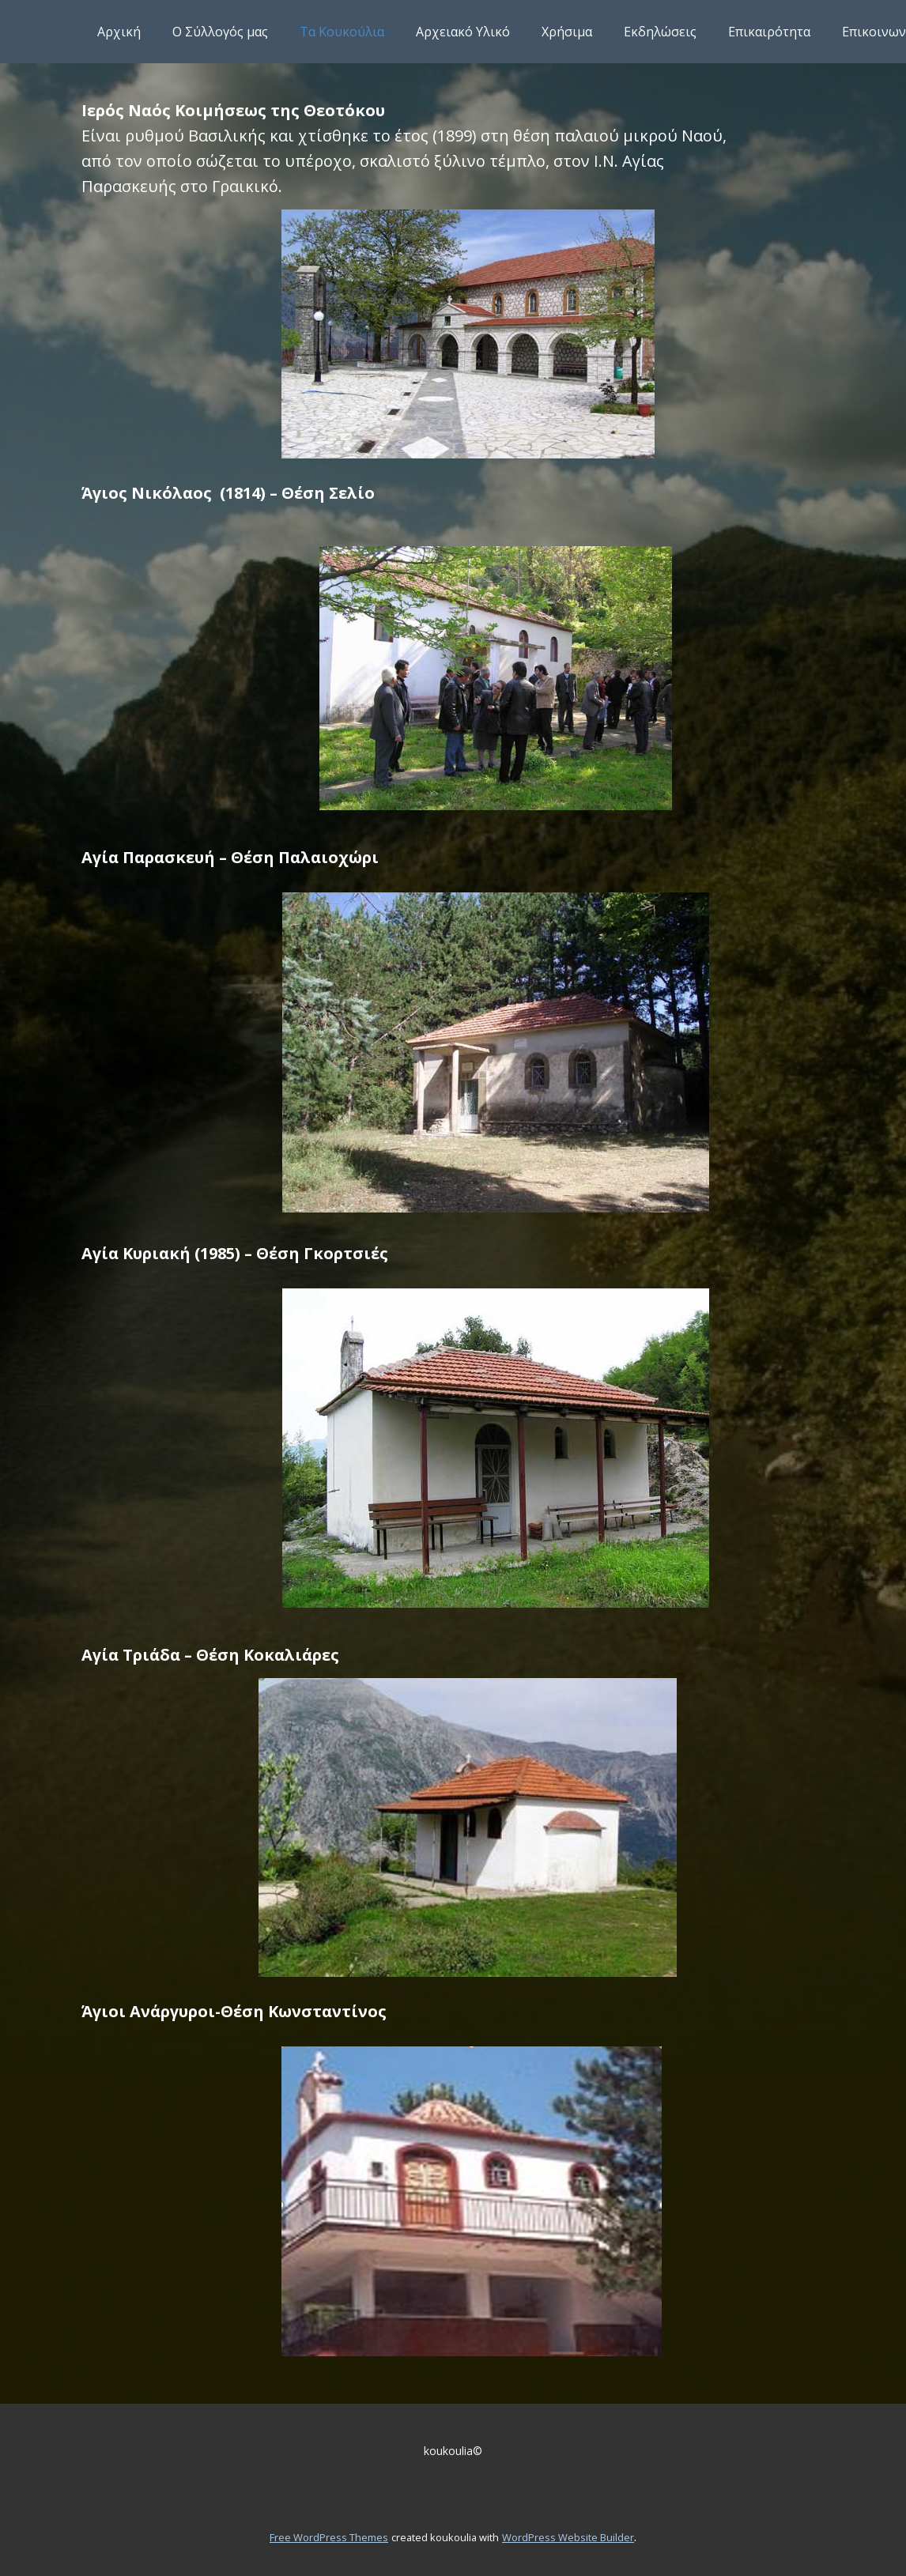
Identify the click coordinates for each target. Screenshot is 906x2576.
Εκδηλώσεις (660, 31)
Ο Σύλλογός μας (220, 31)
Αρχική (119, 31)
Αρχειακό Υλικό (463, 31)
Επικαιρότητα (769, 31)
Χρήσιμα (567, 31)
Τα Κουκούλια (342, 31)
